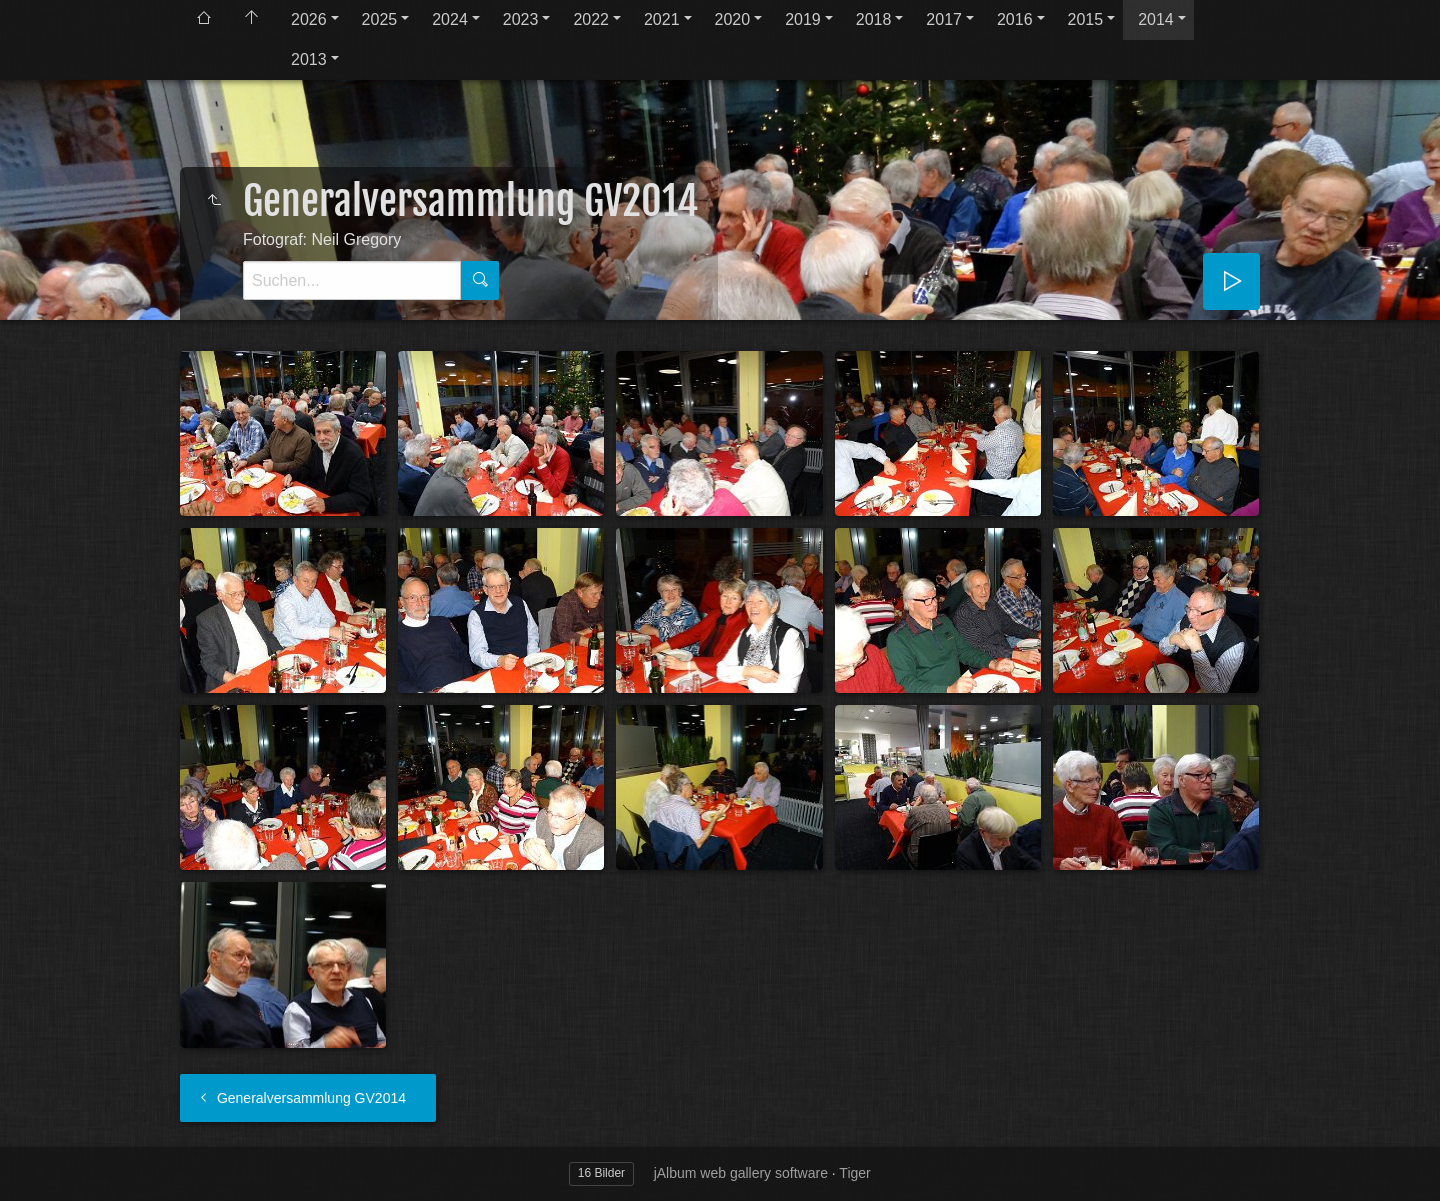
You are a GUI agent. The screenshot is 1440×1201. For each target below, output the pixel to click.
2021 (662, 19)
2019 (803, 19)
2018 (874, 19)
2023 (521, 19)
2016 (1015, 19)
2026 (309, 19)
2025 (380, 19)
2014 (1156, 19)
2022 (591, 19)
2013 (309, 59)
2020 (733, 19)
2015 (1086, 19)
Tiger (854, 1173)
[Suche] (352, 280)
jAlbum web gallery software (741, 1173)
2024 (450, 19)
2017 (944, 19)
